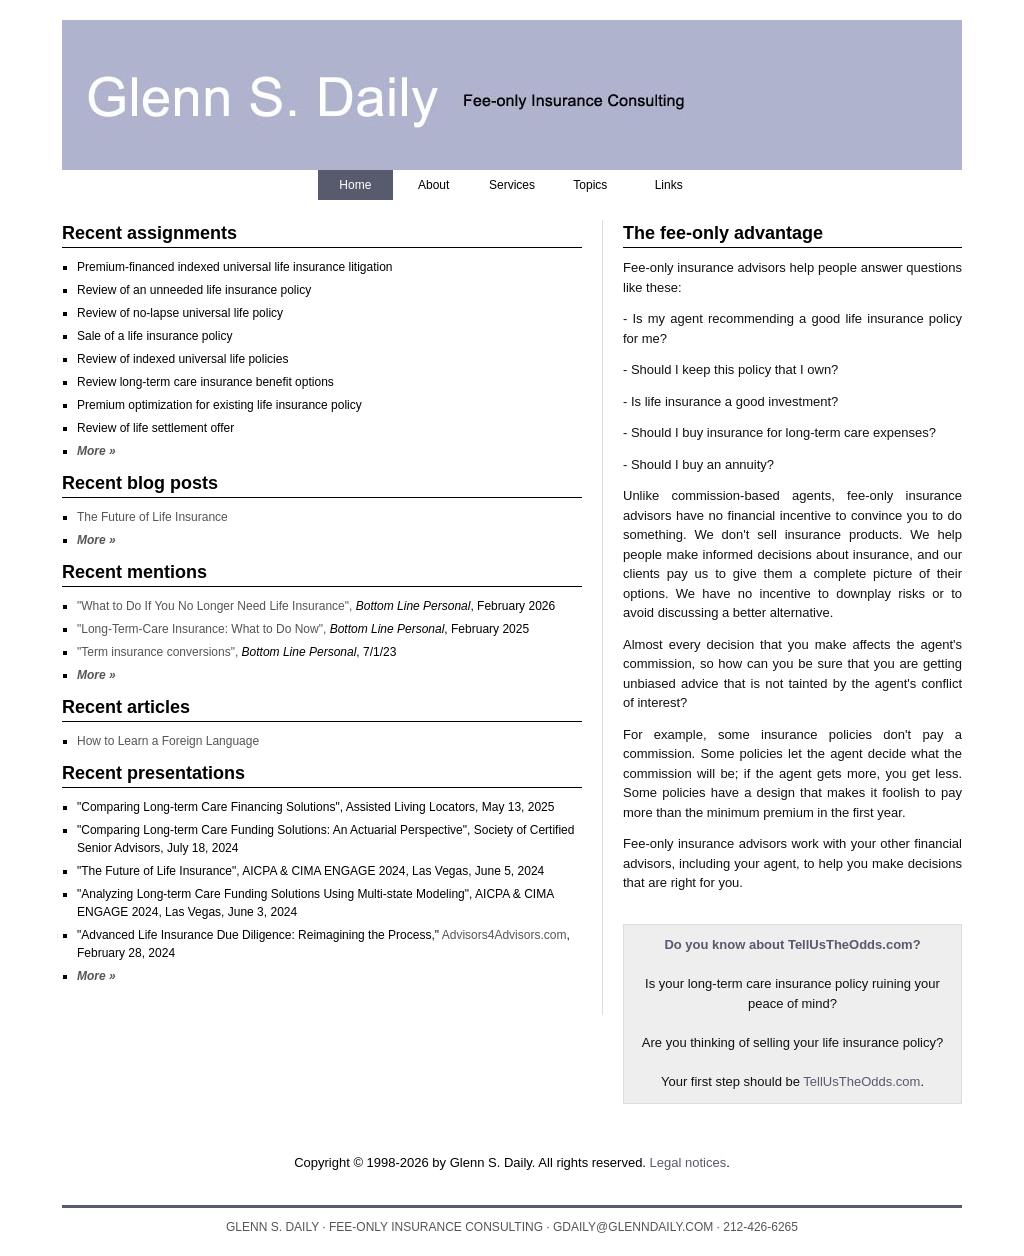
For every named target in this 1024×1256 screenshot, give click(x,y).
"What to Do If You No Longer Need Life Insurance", (216, 606)
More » (96, 451)
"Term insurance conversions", (159, 652)
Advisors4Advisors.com (504, 935)
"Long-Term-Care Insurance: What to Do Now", (203, 629)
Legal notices (688, 1162)
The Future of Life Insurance (152, 517)
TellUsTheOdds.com (861, 1081)
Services (512, 185)
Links (669, 185)
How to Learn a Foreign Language (168, 741)
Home (355, 185)
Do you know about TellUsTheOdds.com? (792, 944)
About (433, 185)
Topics (590, 185)
